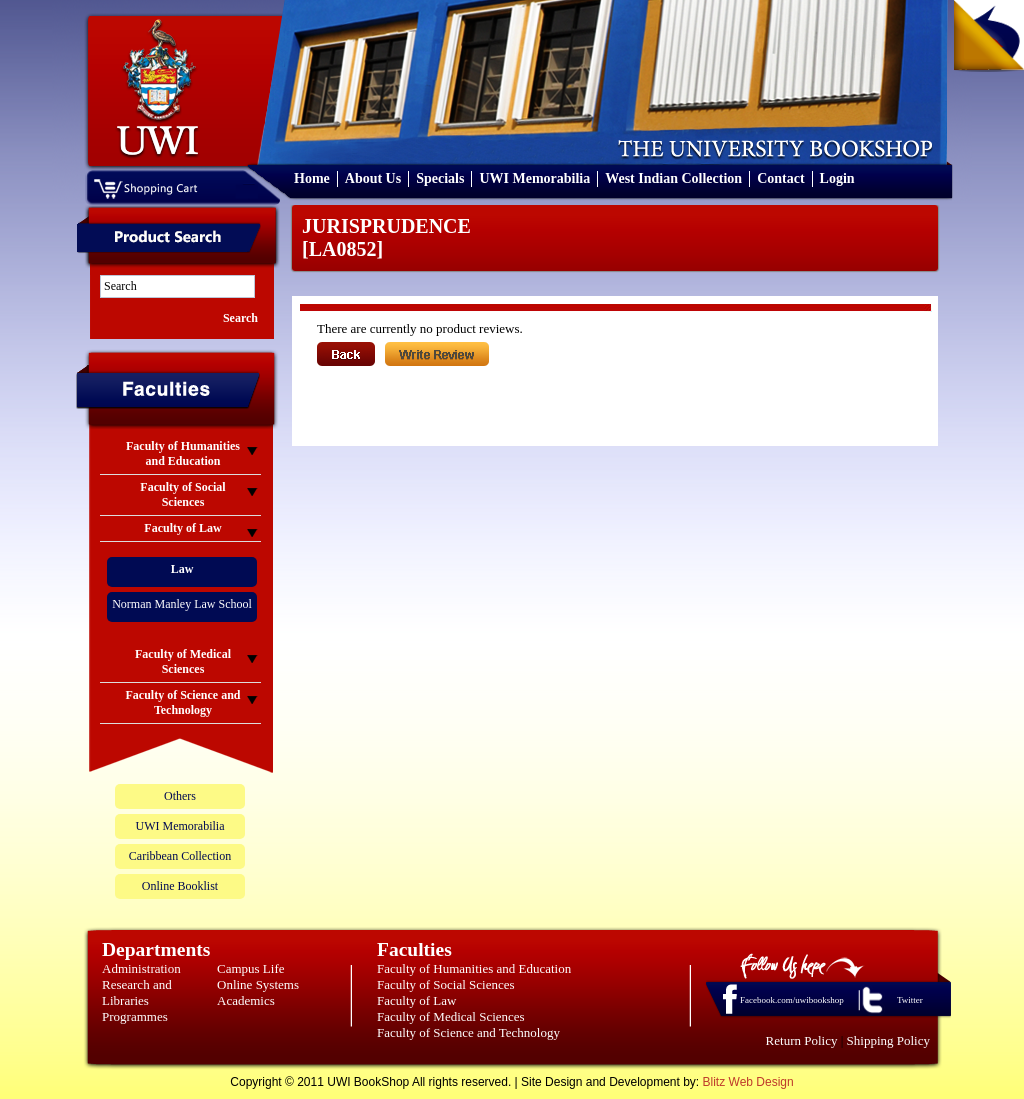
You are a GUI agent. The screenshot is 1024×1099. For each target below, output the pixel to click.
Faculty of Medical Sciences (451, 1016)
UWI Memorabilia (534, 178)
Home (312, 178)
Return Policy (802, 1040)
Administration (141, 968)
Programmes (135, 1016)
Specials (440, 178)
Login (837, 178)
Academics (246, 1000)
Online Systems (258, 984)
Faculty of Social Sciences (446, 984)
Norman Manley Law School (182, 604)
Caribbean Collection (180, 856)
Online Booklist (180, 886)
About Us (373, 178)
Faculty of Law (416, 1000)
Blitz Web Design (748, 1082)
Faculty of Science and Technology (468, 1032)
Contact (780, 178)
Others (180, 796)
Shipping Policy (888, 1040)
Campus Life (251, 968)
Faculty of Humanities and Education (474, 968)
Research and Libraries (137, 992)
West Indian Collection (673, 178)
